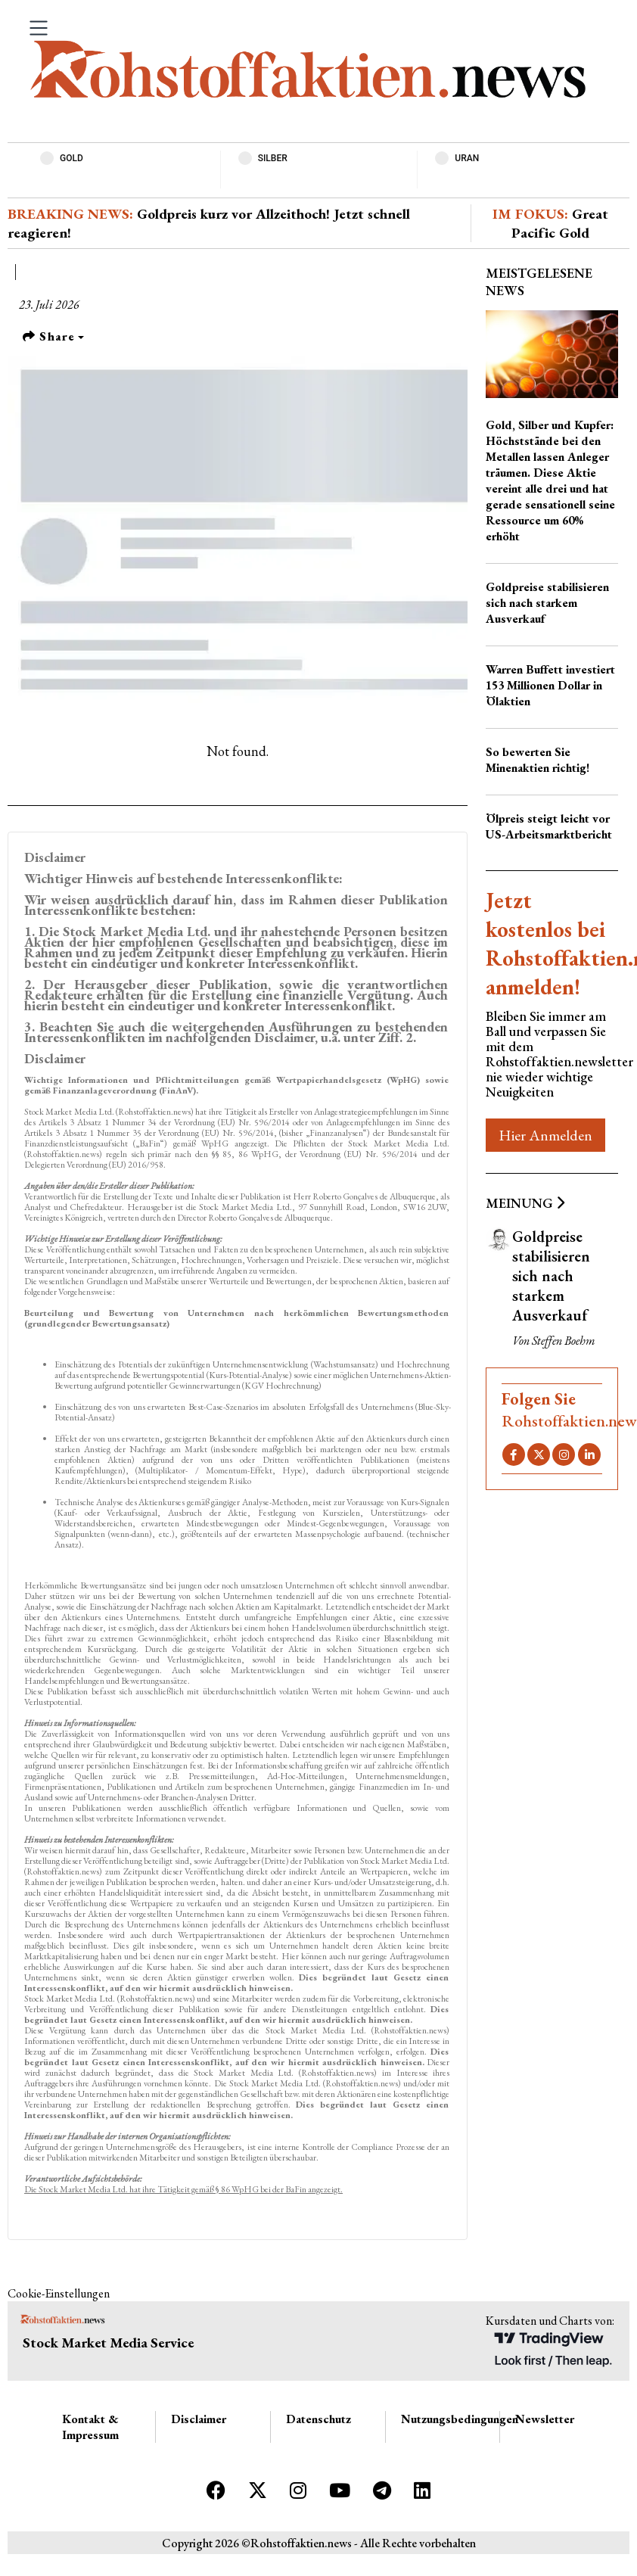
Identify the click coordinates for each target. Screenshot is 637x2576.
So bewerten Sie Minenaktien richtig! (537, 760)
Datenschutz (318, 2419)
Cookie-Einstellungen (59, 2293)
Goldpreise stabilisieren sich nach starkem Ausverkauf (547, 603)
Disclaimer (198, 2419)
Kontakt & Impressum (90, 2427)
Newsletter (544, 2419)
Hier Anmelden (545, 1135)
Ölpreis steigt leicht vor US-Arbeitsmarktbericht (549, 826)
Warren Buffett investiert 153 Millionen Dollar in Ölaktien (550, 685)
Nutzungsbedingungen (459, 2419)
